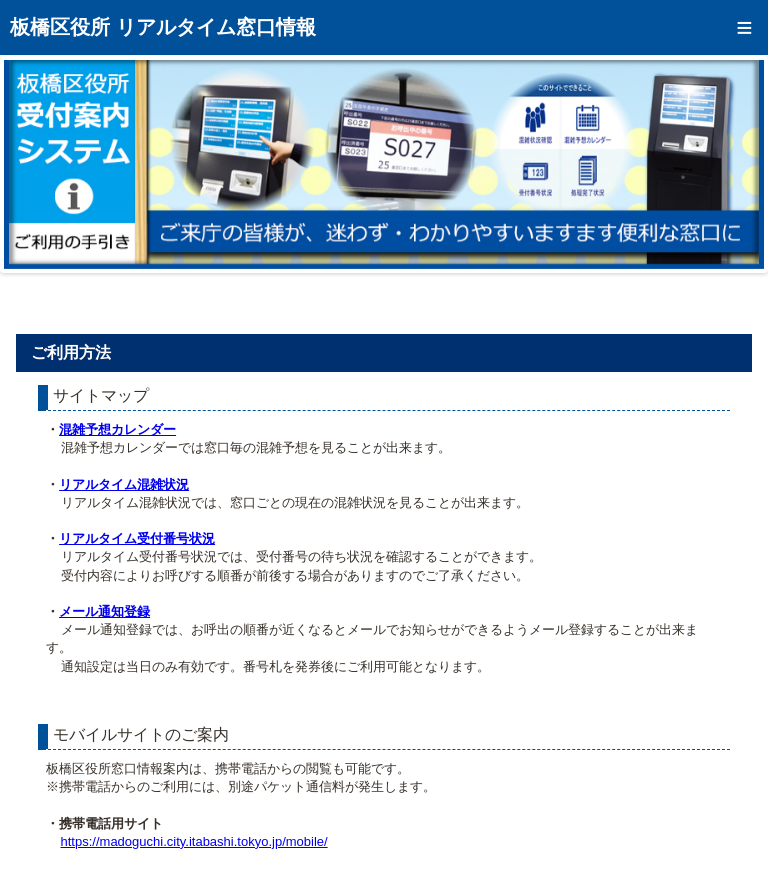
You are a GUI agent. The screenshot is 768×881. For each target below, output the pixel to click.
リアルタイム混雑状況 (124, 484)
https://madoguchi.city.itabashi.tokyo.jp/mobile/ (194, 841)
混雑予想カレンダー (117, 429)
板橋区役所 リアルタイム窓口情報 (163, 27)
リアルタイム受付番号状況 (137, 538)
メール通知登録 (104, 611)
